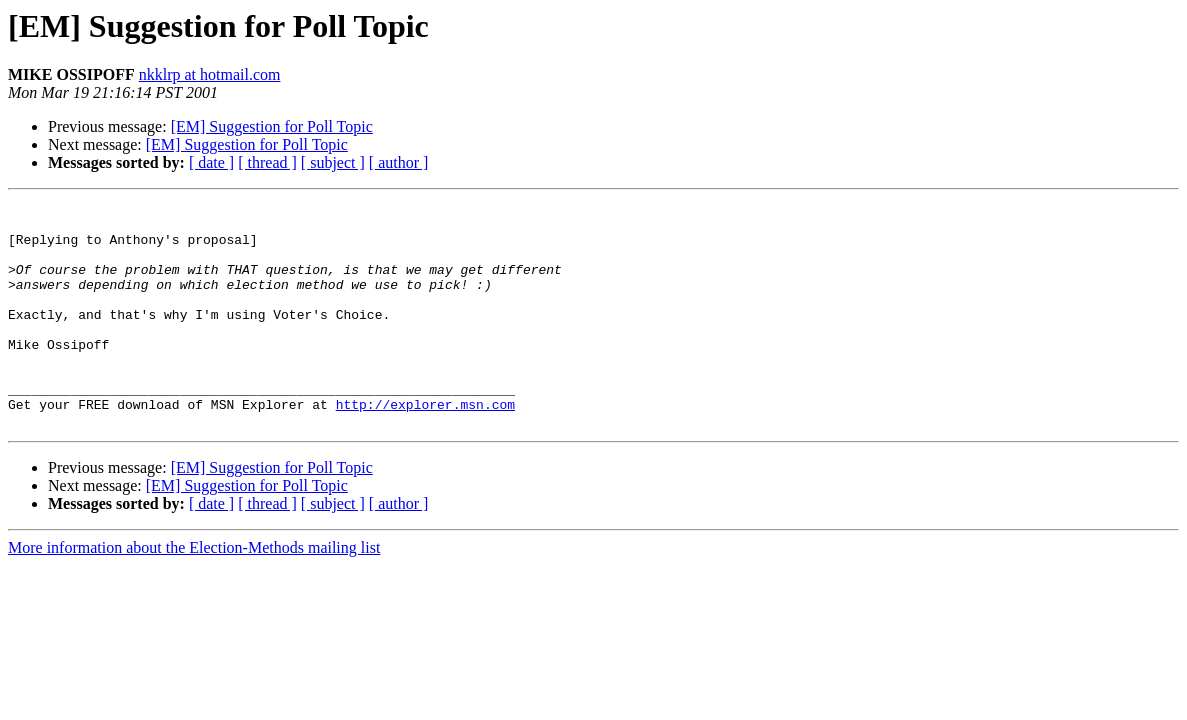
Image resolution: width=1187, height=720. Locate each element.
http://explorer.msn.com (425, 446)
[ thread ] (267, 162)
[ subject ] (333, 162)
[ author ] (399, 162)
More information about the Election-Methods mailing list (194, 592)
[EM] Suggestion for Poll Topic (272, 126)
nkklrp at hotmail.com (210, 74)
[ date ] (211, 162)
